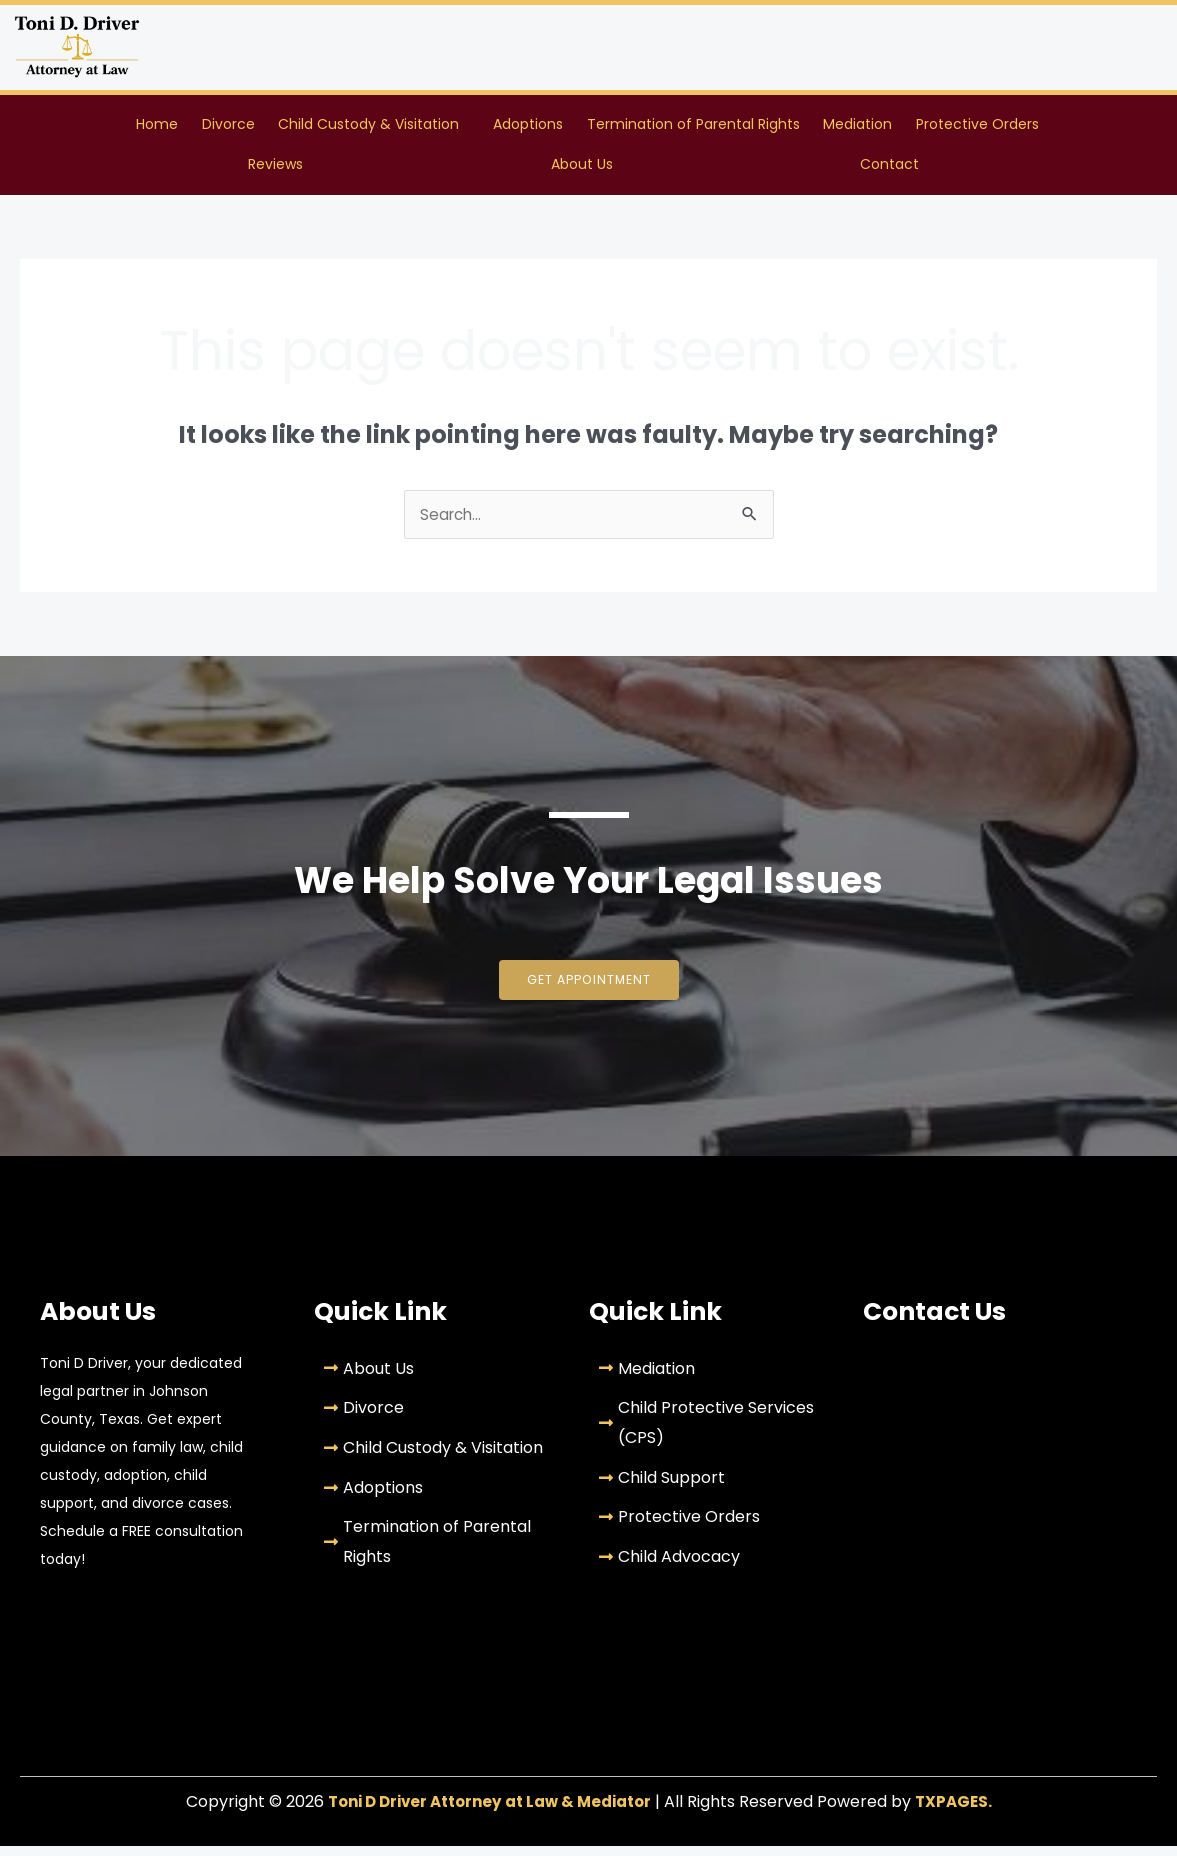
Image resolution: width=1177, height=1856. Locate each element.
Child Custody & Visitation (368, 126)
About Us (582, 170)
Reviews (275, 170)
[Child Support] (711, 1488)
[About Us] (436, 1379)
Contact (889, 170)
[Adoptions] (436, 1498)
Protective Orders (977, 126)
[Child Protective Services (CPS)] (711, 1432)
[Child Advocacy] (711, 1567)
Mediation (857, 126)
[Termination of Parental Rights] (436, 1551)
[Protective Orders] (711, 1527)
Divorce (228, 126)
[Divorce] (436, 1418)
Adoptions (528, 126)
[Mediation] (711, 1379)
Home (157, 126)
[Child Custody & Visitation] (436, 1458)
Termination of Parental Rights (693, 126)
